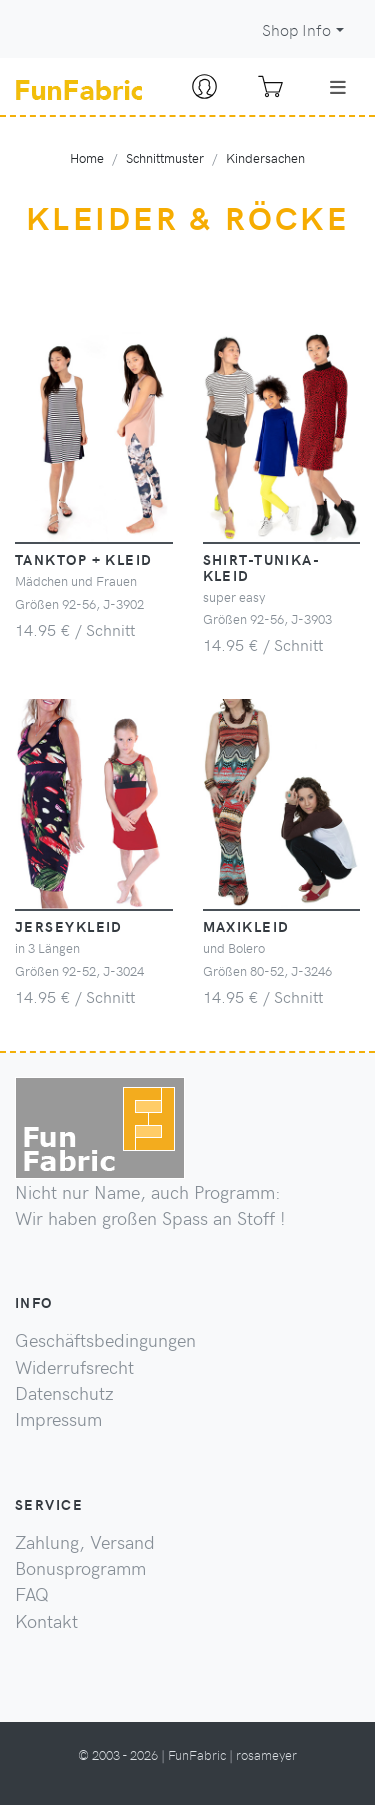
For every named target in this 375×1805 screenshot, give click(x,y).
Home (87, 157)
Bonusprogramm (80, 1568)
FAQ (32, 1594)
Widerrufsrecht (74, 1367)
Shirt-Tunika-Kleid (262, 567)
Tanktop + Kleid (84, 559)
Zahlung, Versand (85, 1542)
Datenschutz (64, 1393)
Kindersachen (265, 157)
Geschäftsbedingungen (105, 1340)
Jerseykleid (69, 926)
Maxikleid (246, 926)
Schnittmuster (165, 157)
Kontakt (46, 1621)
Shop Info (296, 29)
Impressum (58, 1419)
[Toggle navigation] (338, 87)
